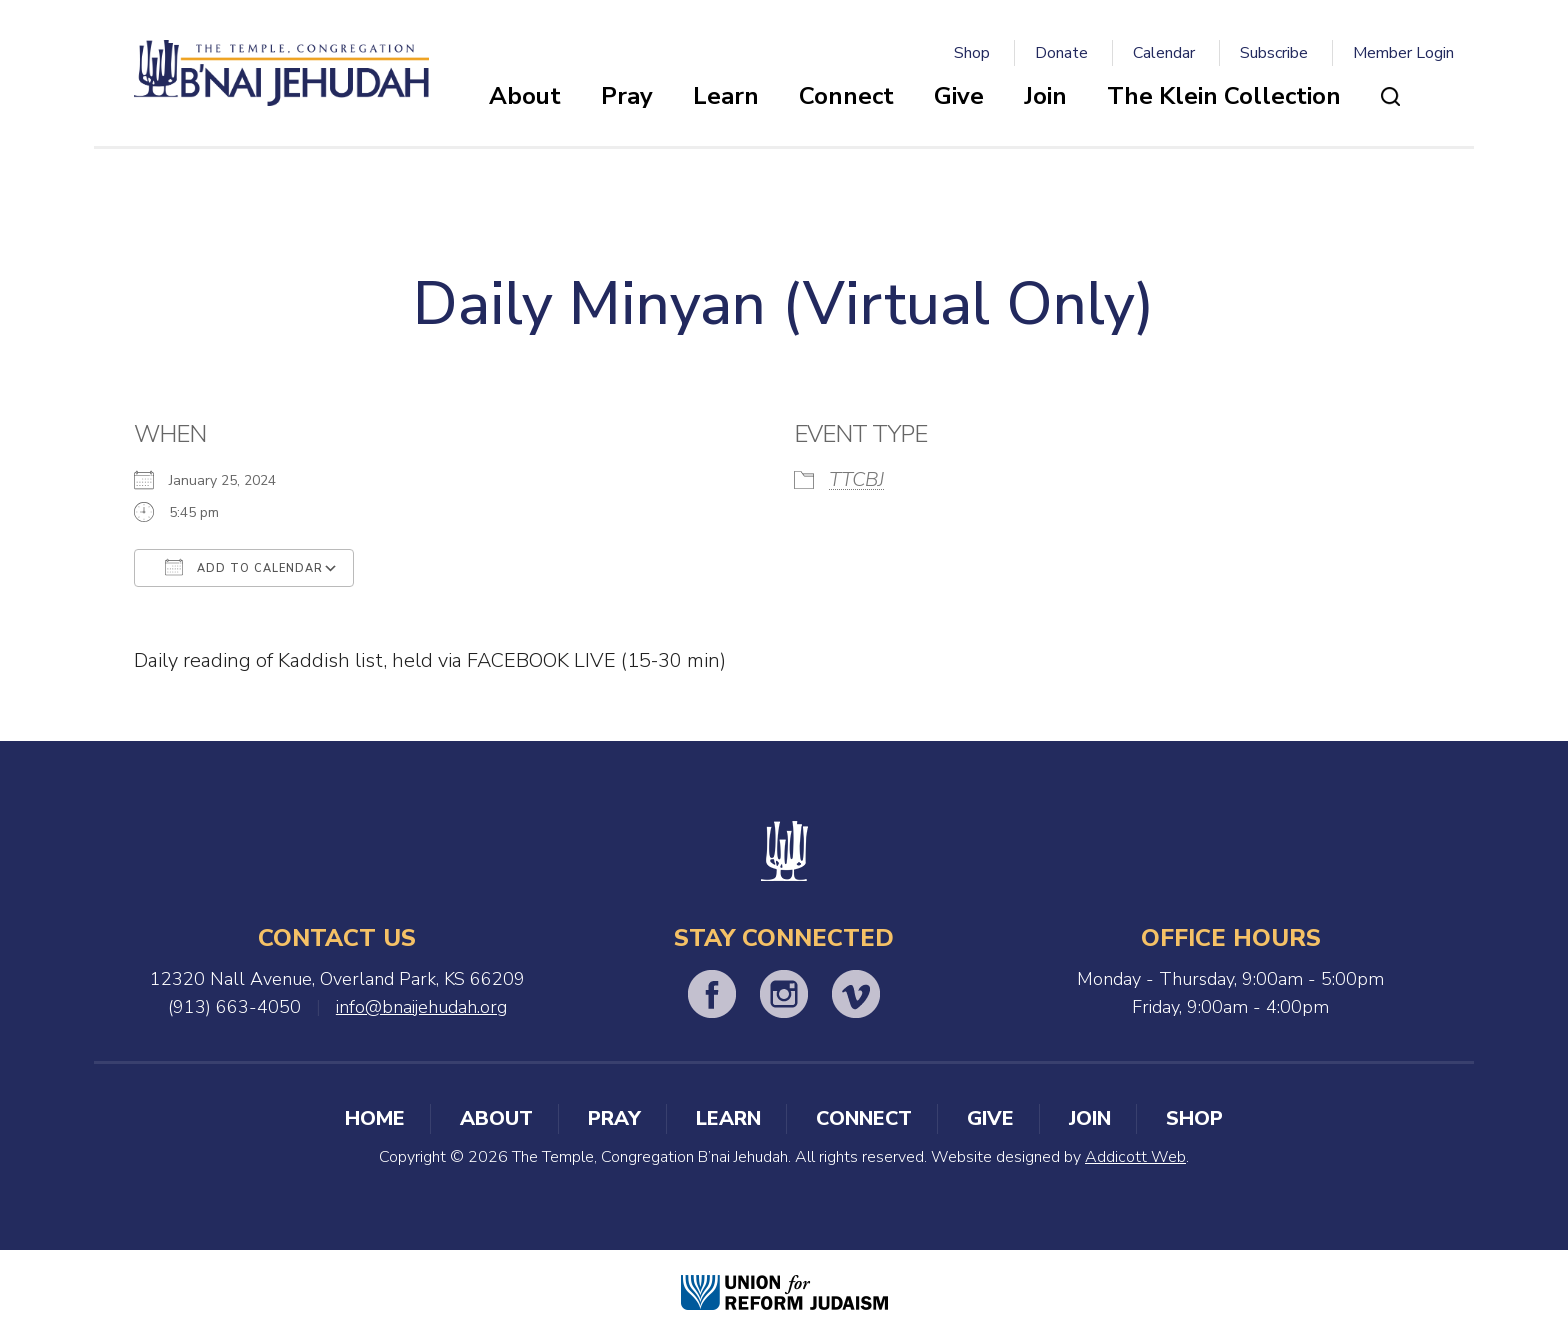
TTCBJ (856, 479)
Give (959, 96)
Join (1045, 96)
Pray (627, 96)
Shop (972, 53)
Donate (1061, 53)
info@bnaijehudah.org (421, 1007)
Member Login (1403, 53)
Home (375, 1118)
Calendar (1164, 53)
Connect (846, 96)
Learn (726, 96)
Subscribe (1274, 53)
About (525, 96)
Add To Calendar (244, 567)
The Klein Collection (1224, 96)
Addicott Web (1135, 1157)
